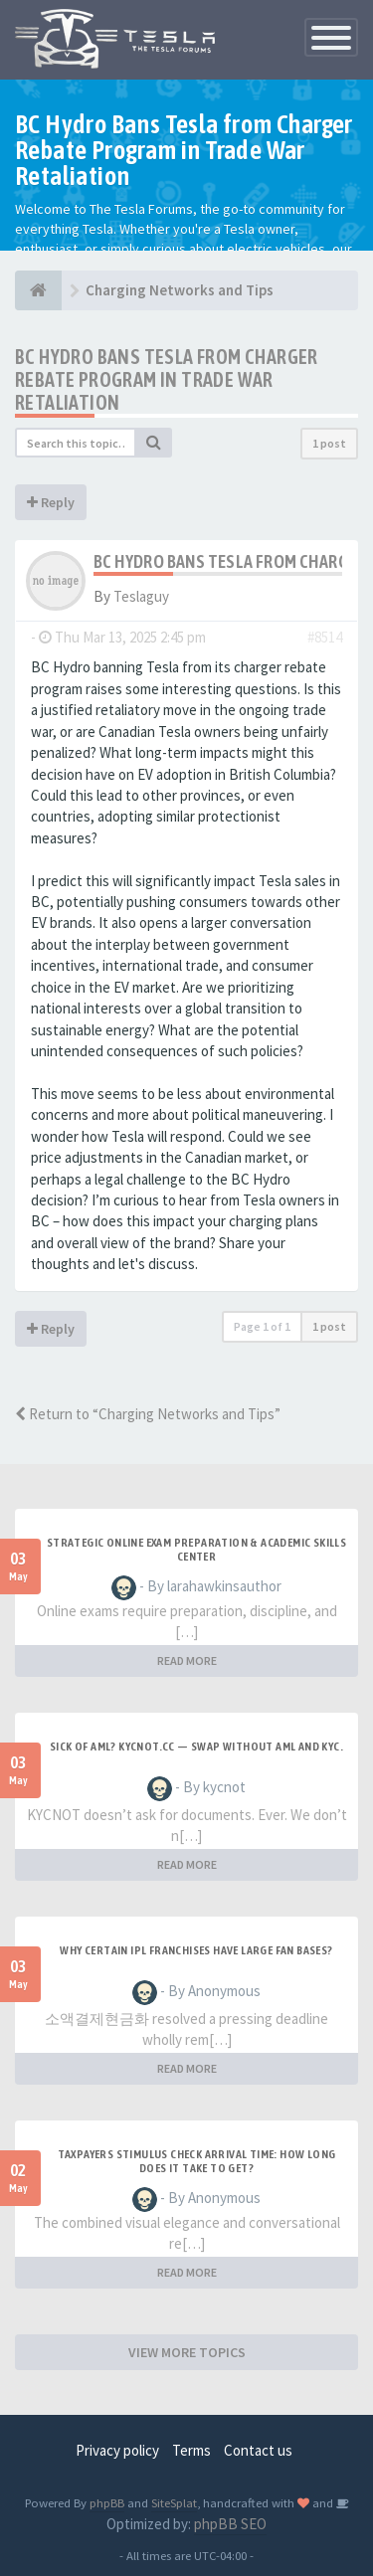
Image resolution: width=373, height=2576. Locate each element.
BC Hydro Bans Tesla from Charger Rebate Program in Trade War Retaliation (166, 379)
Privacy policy (117, 2450)
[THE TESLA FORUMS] (38, 290)
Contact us (258, 2450)
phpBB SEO (230, 2523)
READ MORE (187, 1660)
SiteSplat (174, 2502)
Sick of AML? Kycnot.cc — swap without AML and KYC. (196, 1746)
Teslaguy (141, 596)
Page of (262, 1326)
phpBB (107, 2502)
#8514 (324, 637)
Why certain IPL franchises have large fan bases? (196, 1950)
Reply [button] (51, 502)
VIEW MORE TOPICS (187, 2352)
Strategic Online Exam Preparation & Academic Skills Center (196, 1550)
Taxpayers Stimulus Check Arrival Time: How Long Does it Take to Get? (197, 2161)
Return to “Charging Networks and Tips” (147, 1413)
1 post (329, 443)
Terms (191, 2450)
